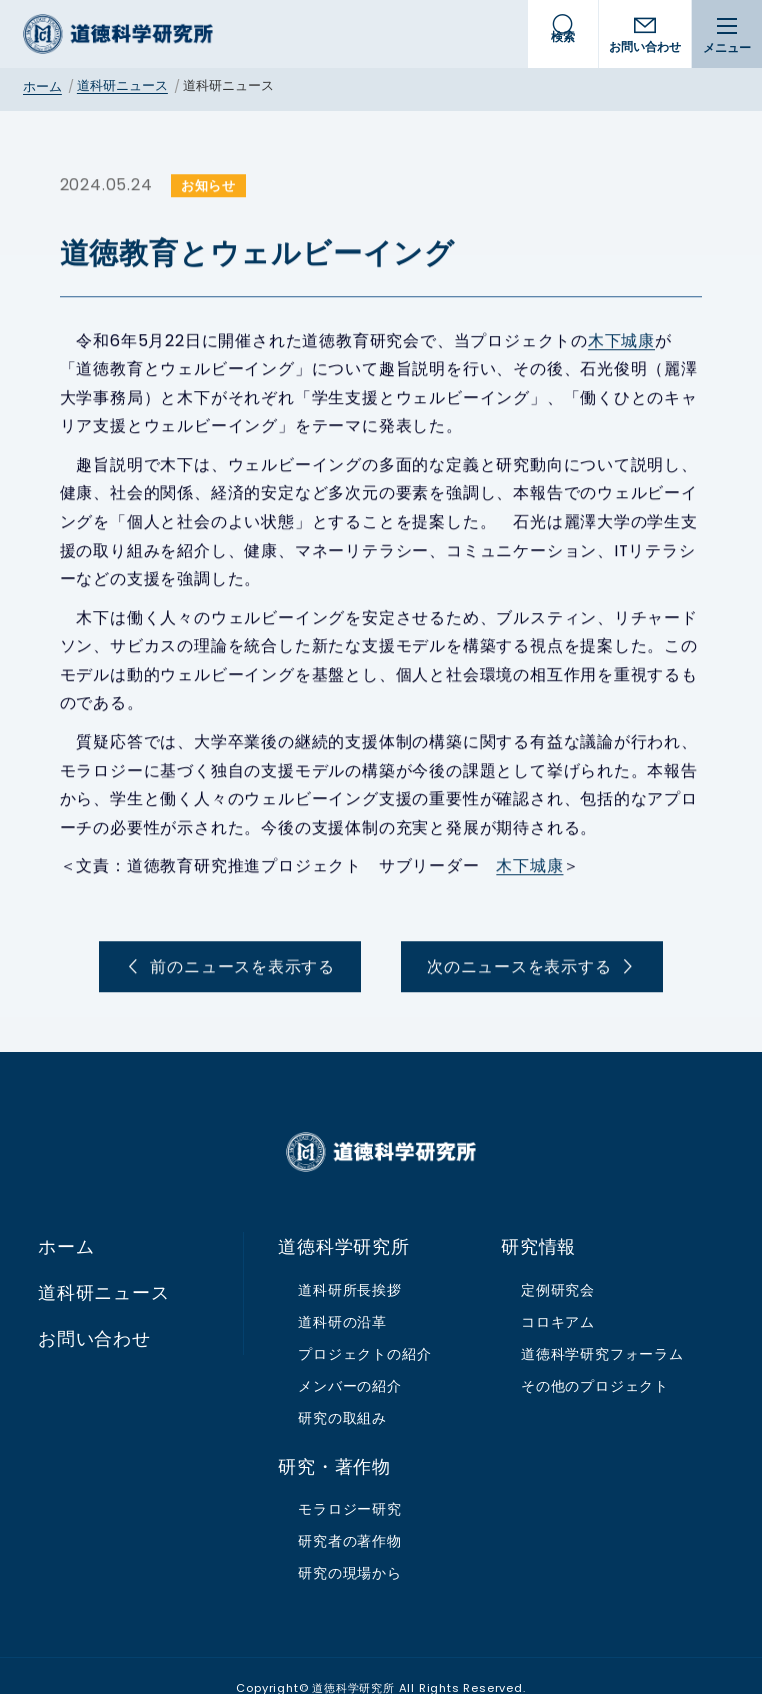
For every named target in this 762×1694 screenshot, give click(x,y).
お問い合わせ (645, 46)
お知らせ (187, 186)
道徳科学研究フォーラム (602, 1330)
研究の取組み (342, 1393)
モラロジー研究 (350, 1485)
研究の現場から (350, 1549)
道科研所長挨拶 (350, 1266)
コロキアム (558, 1298)
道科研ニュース (122, 85)
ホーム (42, 86)
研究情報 (538, 1223)
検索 (563, 36)
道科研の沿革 (342, 1298)
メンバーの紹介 (350, 1361)
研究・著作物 (334, 1442)
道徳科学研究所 (118, 34)
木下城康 (600, 341)
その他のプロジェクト (595, 1361)
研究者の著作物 (350, 1517)
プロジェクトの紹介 (364, 1330)
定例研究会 (558, 1266)
